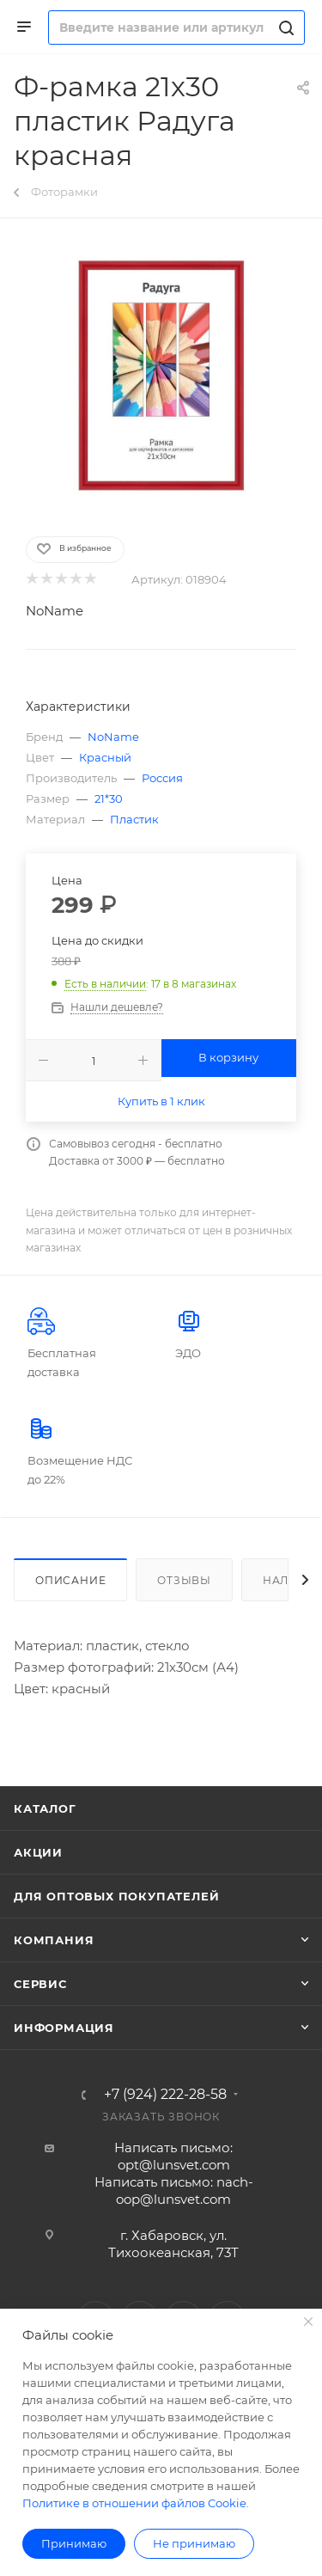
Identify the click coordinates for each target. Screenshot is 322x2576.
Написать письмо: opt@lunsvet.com (173, 2156)
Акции (38, 1852)
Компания (54, 1940)
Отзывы (184, 1580)
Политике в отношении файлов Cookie (134, 2503)
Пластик (134, 819)
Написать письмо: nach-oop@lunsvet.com (173, 2190)
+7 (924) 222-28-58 (165, 2095)
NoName (54, 611)
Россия (162, 778)
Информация (64, 2027)
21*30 (108, 798)
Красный (105, 757)
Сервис (40, 1984)
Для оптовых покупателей (116, 1896)
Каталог (45, 1808)
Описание (70, 1580)
